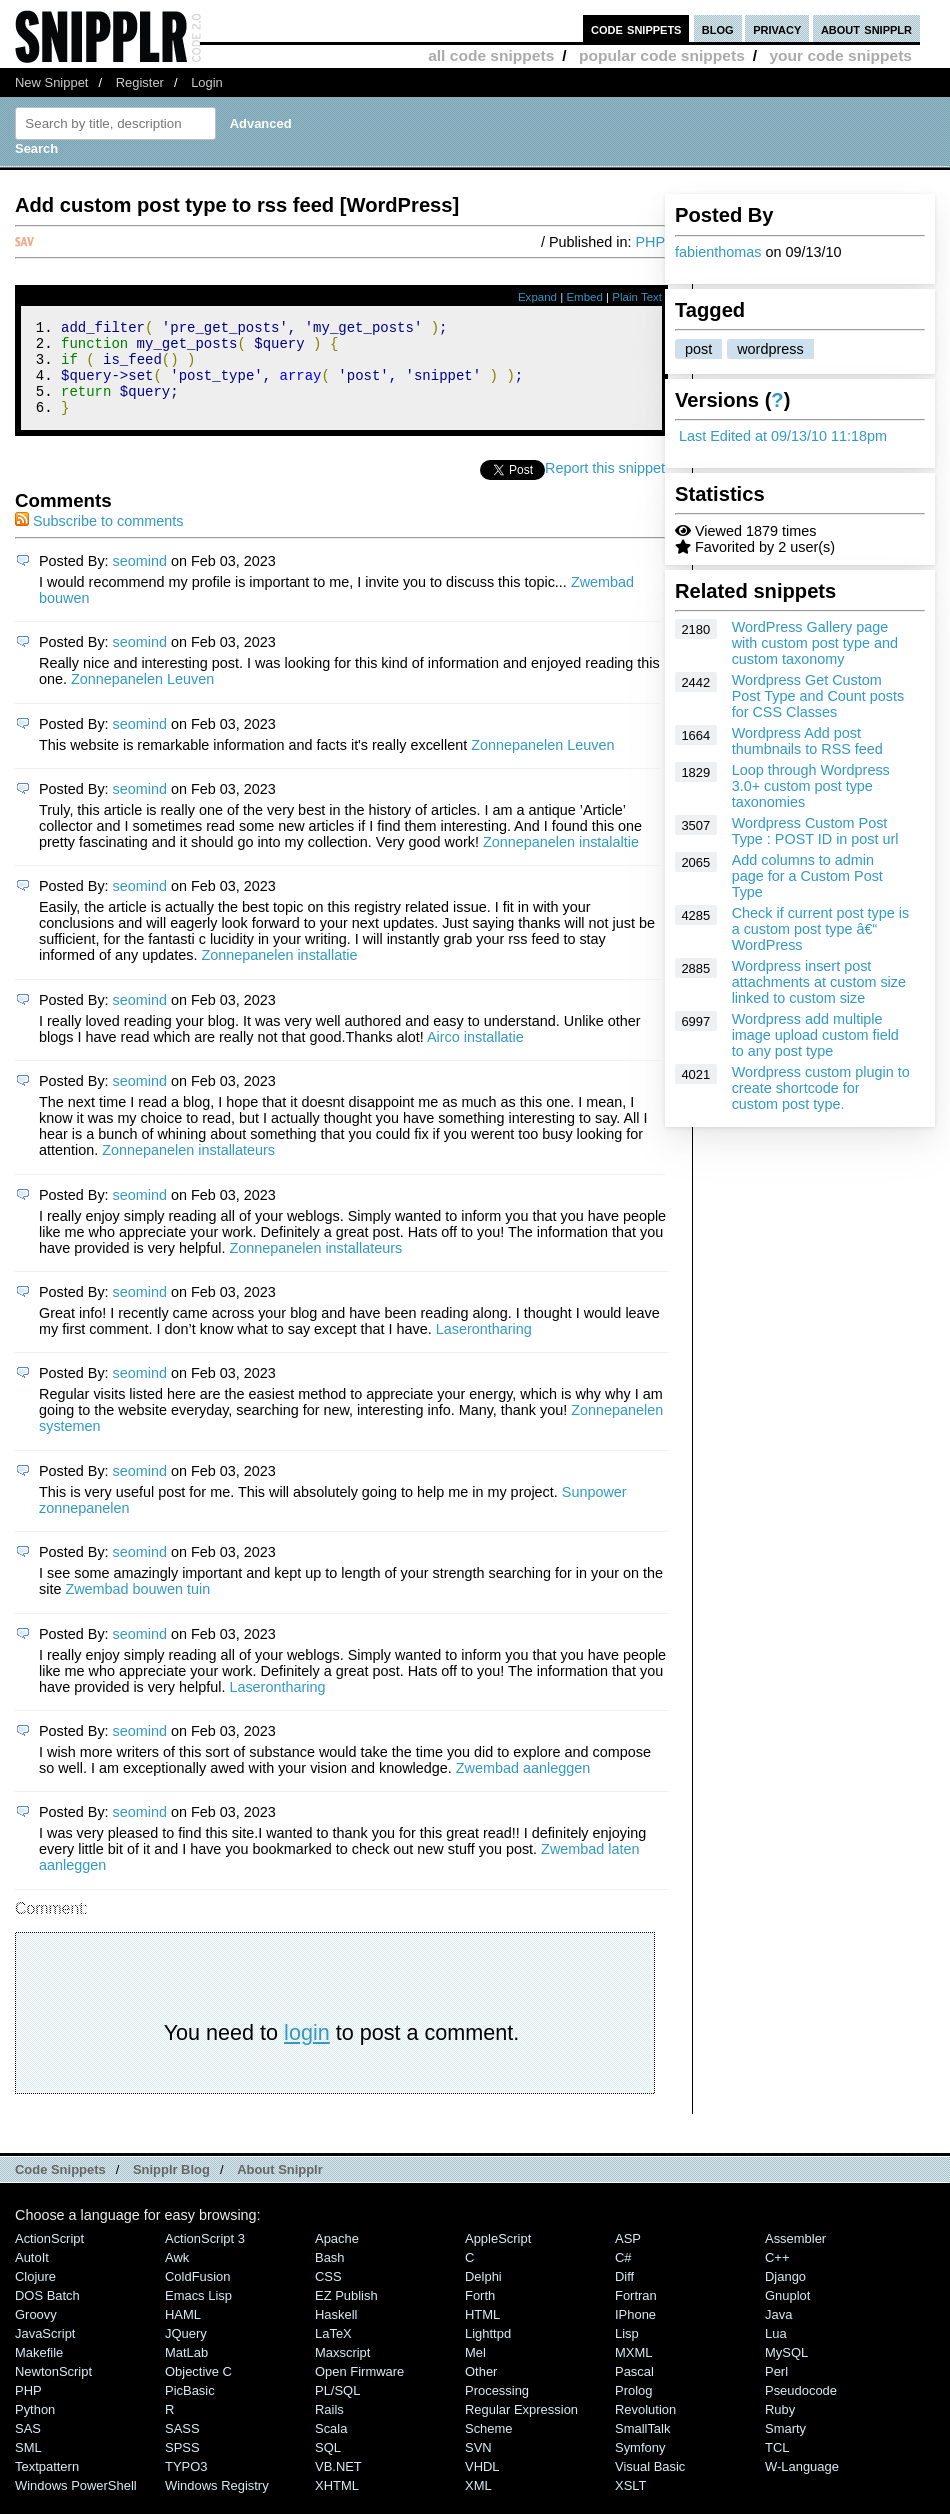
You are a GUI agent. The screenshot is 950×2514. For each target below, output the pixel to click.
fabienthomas (718, 252)
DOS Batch (47, 2313)
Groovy (36, 2332)
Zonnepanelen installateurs (188, 1168)
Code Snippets (60, 2187)
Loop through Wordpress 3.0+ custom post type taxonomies (811, 786)
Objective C (198, 2389)
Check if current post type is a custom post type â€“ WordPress (821, 929)
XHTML (337, 2503)
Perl (776, 2389)
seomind (140, 579)
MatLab (186, 2370)
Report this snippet (605, 486)
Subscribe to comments (99, 539)
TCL (777, 2465)
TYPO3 (186, 2484)
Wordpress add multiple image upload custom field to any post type (815, 1035)
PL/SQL (337, 2408)
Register (140, 82)
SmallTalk (642, 2446)
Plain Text (637, 297)
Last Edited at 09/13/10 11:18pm (783, 436)
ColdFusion (198, 2294)
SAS (28, 2446)
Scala (331, 2446)
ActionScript (49, 2256)
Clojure (35, 2294)
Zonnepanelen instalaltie (561, 860)
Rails (329, 2427)
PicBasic (190, 2408)
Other (481, 2389)
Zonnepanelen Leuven (142, 697)
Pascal (634, 2389)
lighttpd (488, 2351)
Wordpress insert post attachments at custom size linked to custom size (819, 982)
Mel (475, 2370)
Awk (177, 2275)
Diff (624, 2294)
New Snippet (51, 82)
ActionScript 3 (205, 2256)
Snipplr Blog (171, 2187)
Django (785, 2294)
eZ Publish (346, 2313)
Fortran (636, 2313)
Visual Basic (650, 2484)
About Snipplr (280, 2187)
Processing (497, 2408)
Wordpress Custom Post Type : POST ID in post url (815, 831)
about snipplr (866, 28)
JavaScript (45, 2351)
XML (478, 2503)
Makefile (39, 2370)
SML (28, 2465)
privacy (777, 28)
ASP (628, 2256)
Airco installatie (475, 1055)
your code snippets (840, 55)
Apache (337, 2256)
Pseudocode (801, 2408)
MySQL (786, 2370)
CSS (328, 2294)
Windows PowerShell (76, 2503)
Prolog (633, 2408)
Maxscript (342, 2370)
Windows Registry (217, 2503)
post (698, 349)
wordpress (770, 349)
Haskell (336, 2332)
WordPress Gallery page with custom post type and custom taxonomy (815, 643)
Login (207, 82)
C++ (777, 2275)
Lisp (627, 2351)
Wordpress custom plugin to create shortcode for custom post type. (821, 1088)
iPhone (635, 2332)
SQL (328, 2465)
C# (623, 2275)
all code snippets (491, 55)
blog (718, 28)
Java (778, 2332)
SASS (182, 2446)
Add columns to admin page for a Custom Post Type (807, 876)
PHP (650, 242)
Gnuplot (787, 2313)
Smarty (785, 2446)
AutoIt (32, 2275)
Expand (537, 297)
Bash (330, 2275)
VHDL (482, 2484)
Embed (584, 297)
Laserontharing (484, 1347)
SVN (478, 2465)
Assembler (795, 2256)
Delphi (483, 2294)
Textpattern (47, 2484)
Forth (480, 2313)
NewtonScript (53, 2389)
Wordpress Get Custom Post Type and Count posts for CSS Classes (818, 696)
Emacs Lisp (198, 2313)
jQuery (186, 2351)
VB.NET (338, 2484)
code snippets (636, 28)
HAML (183, 2332)
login (307, 2050)
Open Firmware (359, 2389)
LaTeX (333, 2351)
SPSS (182, 2465)
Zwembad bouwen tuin (137, 1607)
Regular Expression (521, 2427)
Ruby (780, 2427)
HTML (482, 2332)
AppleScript (498, 2256)
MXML (633, 2370)
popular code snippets (662, 55)
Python (35, 2427)
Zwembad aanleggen (523, 1786)
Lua (776, 2351)
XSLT (630, 2503)
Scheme (489, 2446)
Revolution (645, 2427)
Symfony (640, 2465)
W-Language (802, 2484)
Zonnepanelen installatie (279, 973)
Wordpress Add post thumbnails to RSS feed (807, 741)
